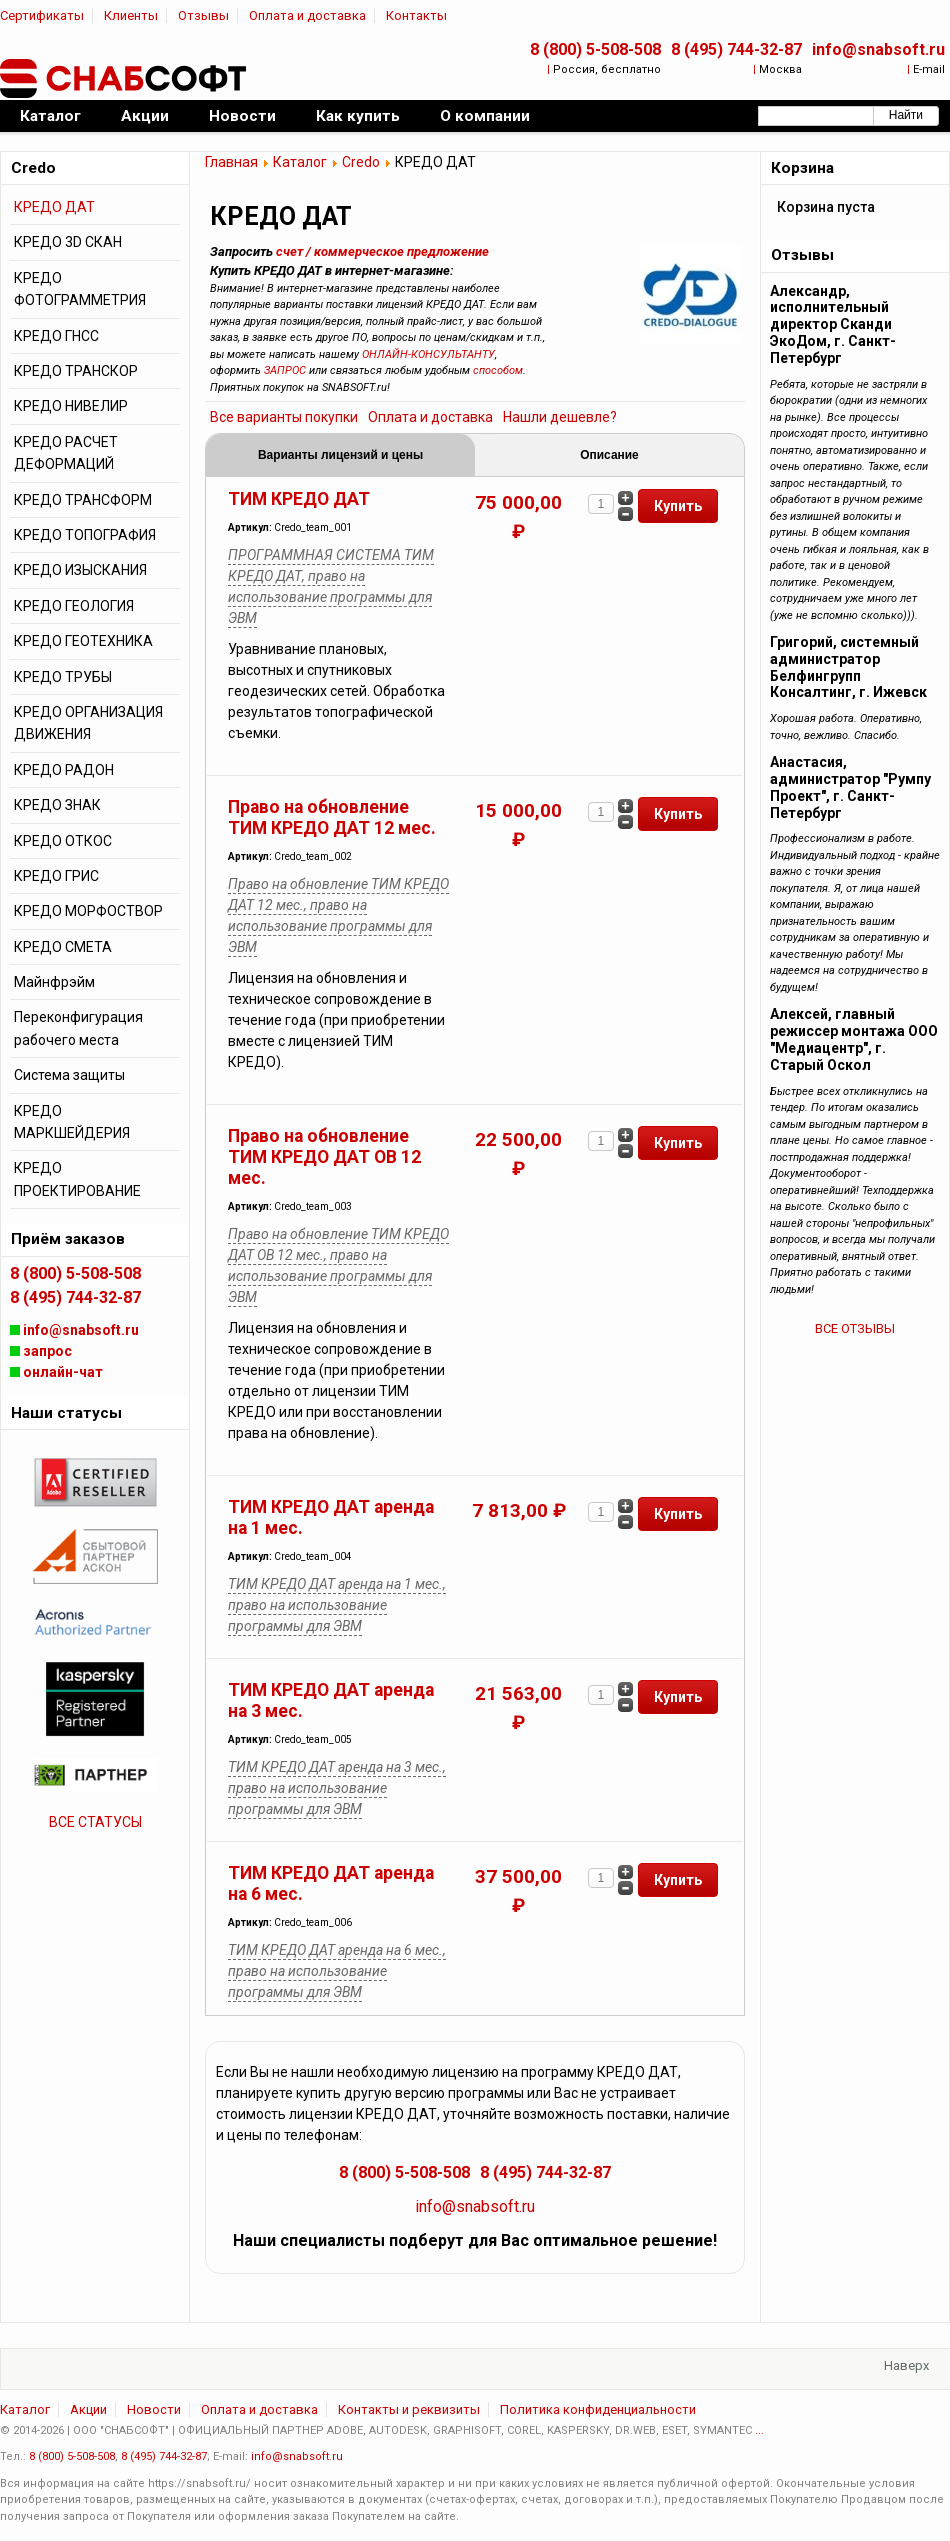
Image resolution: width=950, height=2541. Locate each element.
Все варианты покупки (284, 417)
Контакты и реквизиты (409, 2409)
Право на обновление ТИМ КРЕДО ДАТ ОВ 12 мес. (324, 1157)
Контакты (416, 15)
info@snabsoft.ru (878, 49)
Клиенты (131, 15)
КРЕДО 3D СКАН (68, 242)
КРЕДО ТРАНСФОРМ (83, 500)
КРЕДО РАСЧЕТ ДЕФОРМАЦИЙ (66, 453)
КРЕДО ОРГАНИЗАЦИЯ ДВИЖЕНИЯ (88, 723)
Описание (609, 455)
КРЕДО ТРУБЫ (63, 677)
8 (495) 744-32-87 (736, 49)
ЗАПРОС (285, 370)
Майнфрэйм (54, 982)
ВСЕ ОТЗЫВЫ (855, 1328)
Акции (88, 2409)
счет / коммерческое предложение (382, 251)
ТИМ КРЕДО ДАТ (299, 499)
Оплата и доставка (307, 15)
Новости (154, 2409)
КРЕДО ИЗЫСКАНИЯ (80, 570)
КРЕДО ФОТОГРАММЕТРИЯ (80, 289)
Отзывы (203, 15)
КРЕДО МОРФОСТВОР (88, 911)
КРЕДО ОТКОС (63, 841)
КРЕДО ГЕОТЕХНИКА (83, 641)
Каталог (300, 162)
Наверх (906, 2365)
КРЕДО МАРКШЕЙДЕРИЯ (72, 1122)
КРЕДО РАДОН (64, 770)
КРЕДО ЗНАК (57, 805)
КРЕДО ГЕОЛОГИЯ (74, 606)
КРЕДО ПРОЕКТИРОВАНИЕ (77, 1179)
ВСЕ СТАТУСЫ (95, 1822)
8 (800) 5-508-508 (595, 49)
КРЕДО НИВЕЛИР (71, 406)
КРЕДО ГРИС (56, 876)
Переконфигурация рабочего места (78, 1028)
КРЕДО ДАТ (54, 207)
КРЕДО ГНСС (56, 336)
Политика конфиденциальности (598, 2409)
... (759, 2430)
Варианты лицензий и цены (340, 455)
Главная (231, 162)
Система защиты (69, 1075)
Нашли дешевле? (560, 417)
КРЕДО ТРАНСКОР (76, 371)
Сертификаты (42, 15)
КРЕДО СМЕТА (63, 947)
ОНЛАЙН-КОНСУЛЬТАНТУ (428, 354)
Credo (361, 162)
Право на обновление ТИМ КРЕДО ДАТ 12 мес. (332, 817)
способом (498, 370)
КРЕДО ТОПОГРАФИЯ (85, 535)
